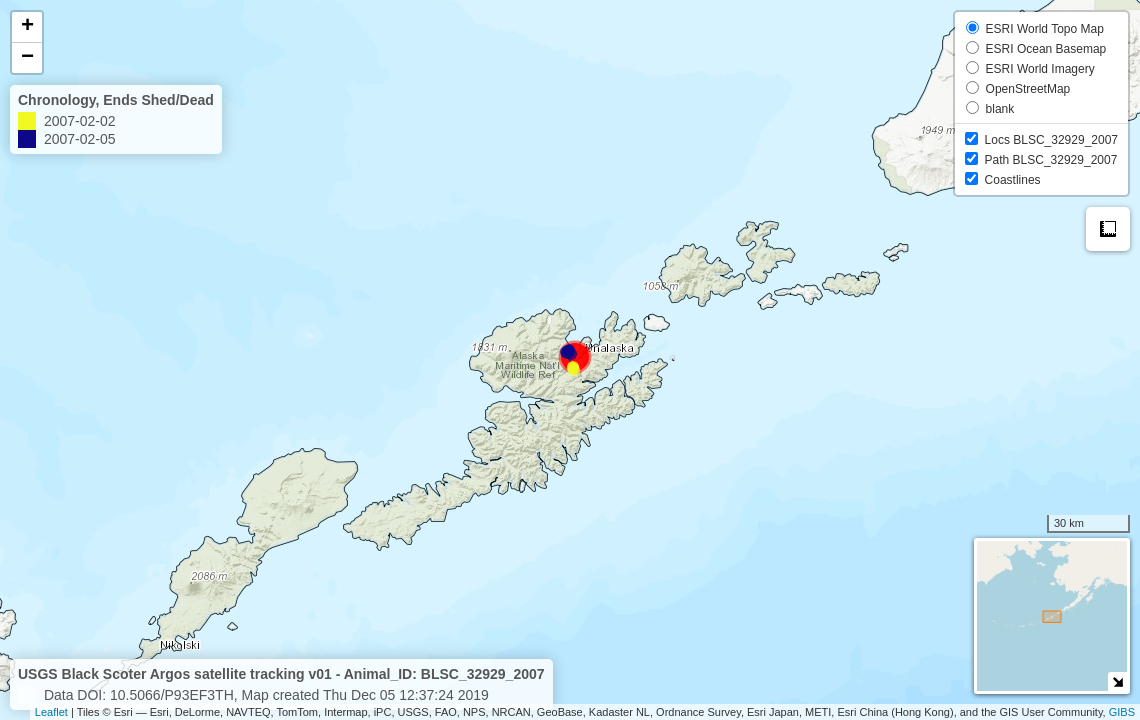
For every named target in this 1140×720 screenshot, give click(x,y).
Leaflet (51, 712)
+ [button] (27, 27)
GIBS (1122, 712)
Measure (1108, 229)
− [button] (27, 58)
